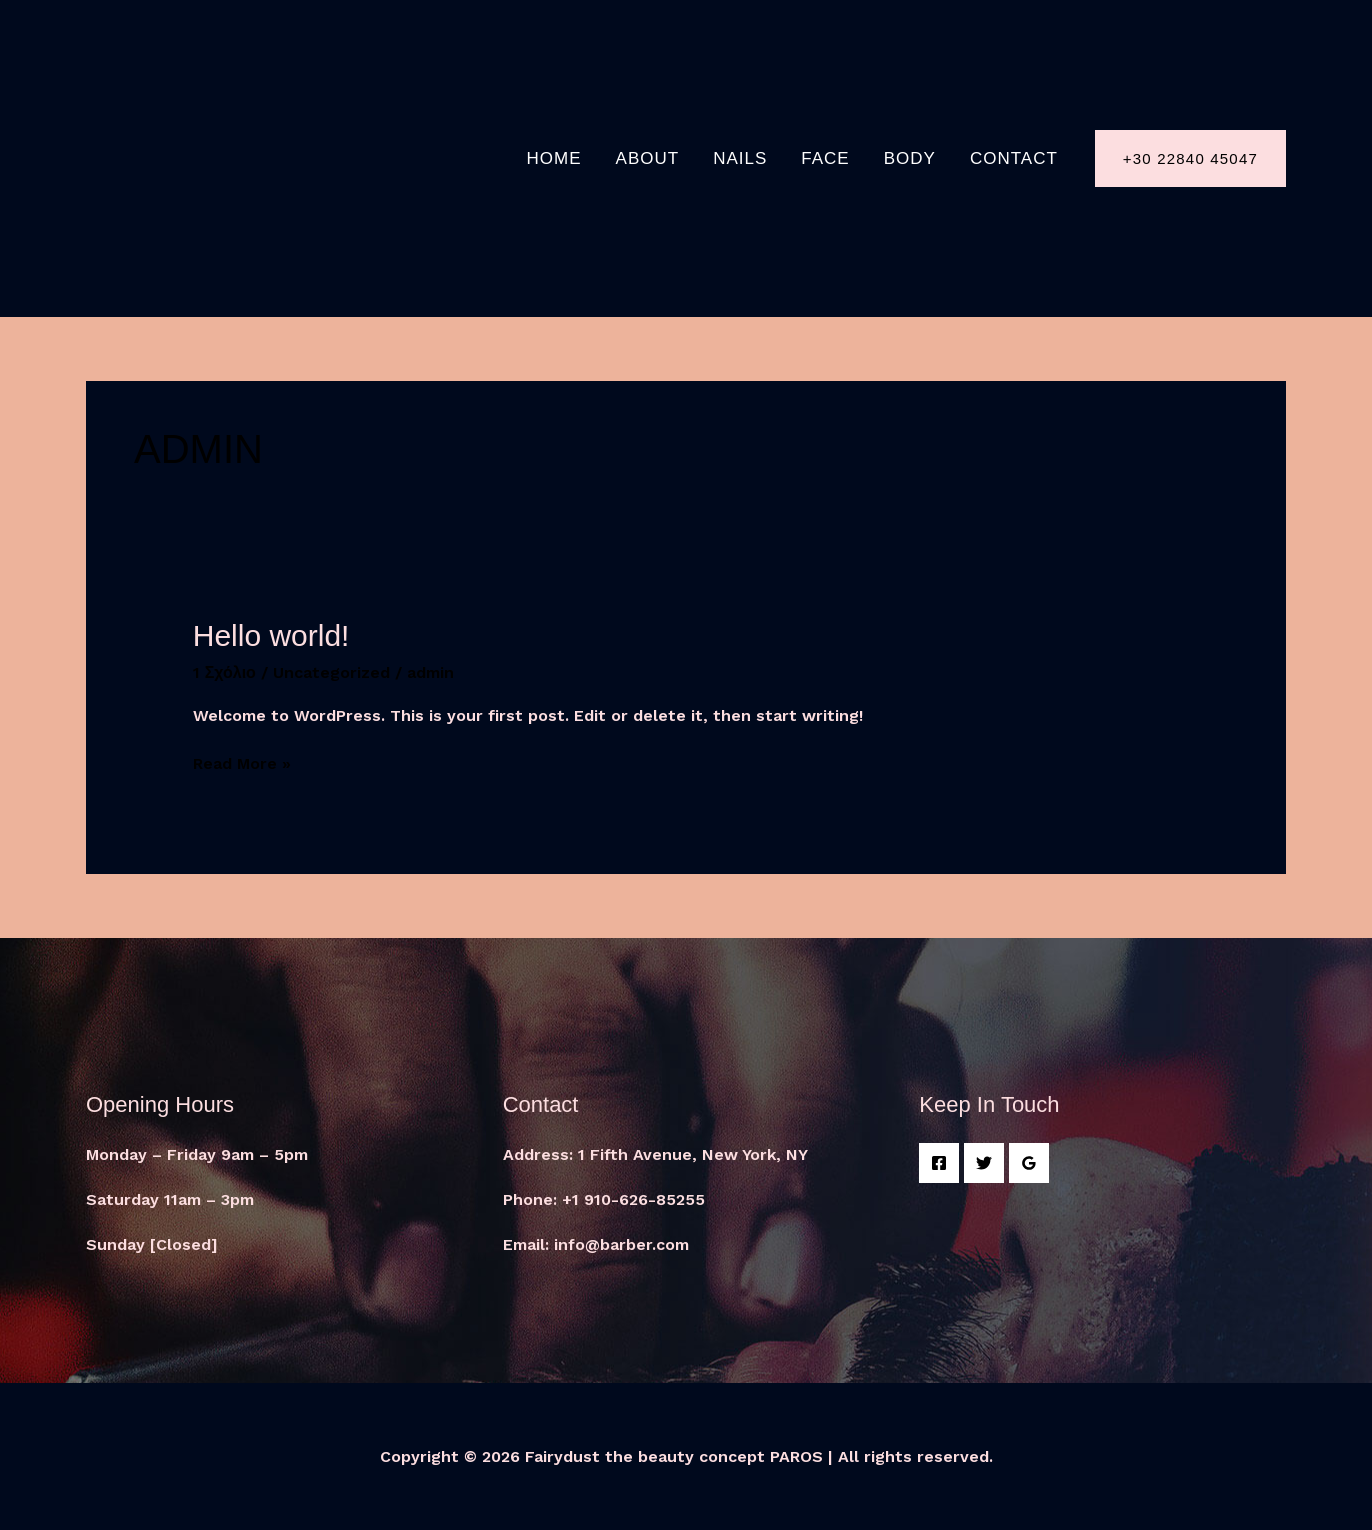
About (648, 158)
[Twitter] (984, 1163)
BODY (910, 158)
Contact (1014, 158)
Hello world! (271, 635)
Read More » (242, 762)
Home (554, 158)
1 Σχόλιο (224, 672)
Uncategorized (331, 672)
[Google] (1029, 1163)
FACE (825, 158)
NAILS (740, 158)
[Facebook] (939, 1163)
